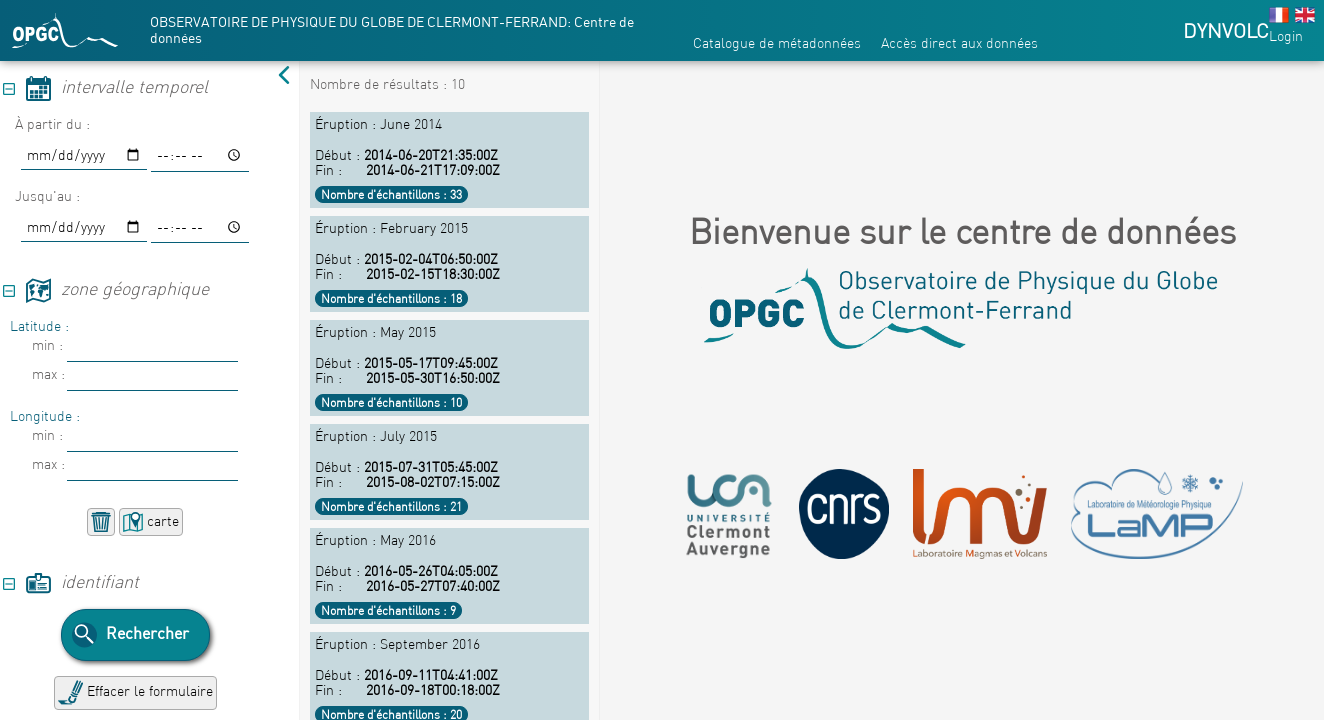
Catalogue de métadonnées (777, 43)
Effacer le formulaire (135, 692)
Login (1286, 36)
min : (47, 345)
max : (48, 374)
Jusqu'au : (47, 196)
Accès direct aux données (959, 43)
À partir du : (52, 124)
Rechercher (130, 635)
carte (151, 522)
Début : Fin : (449, 159)
